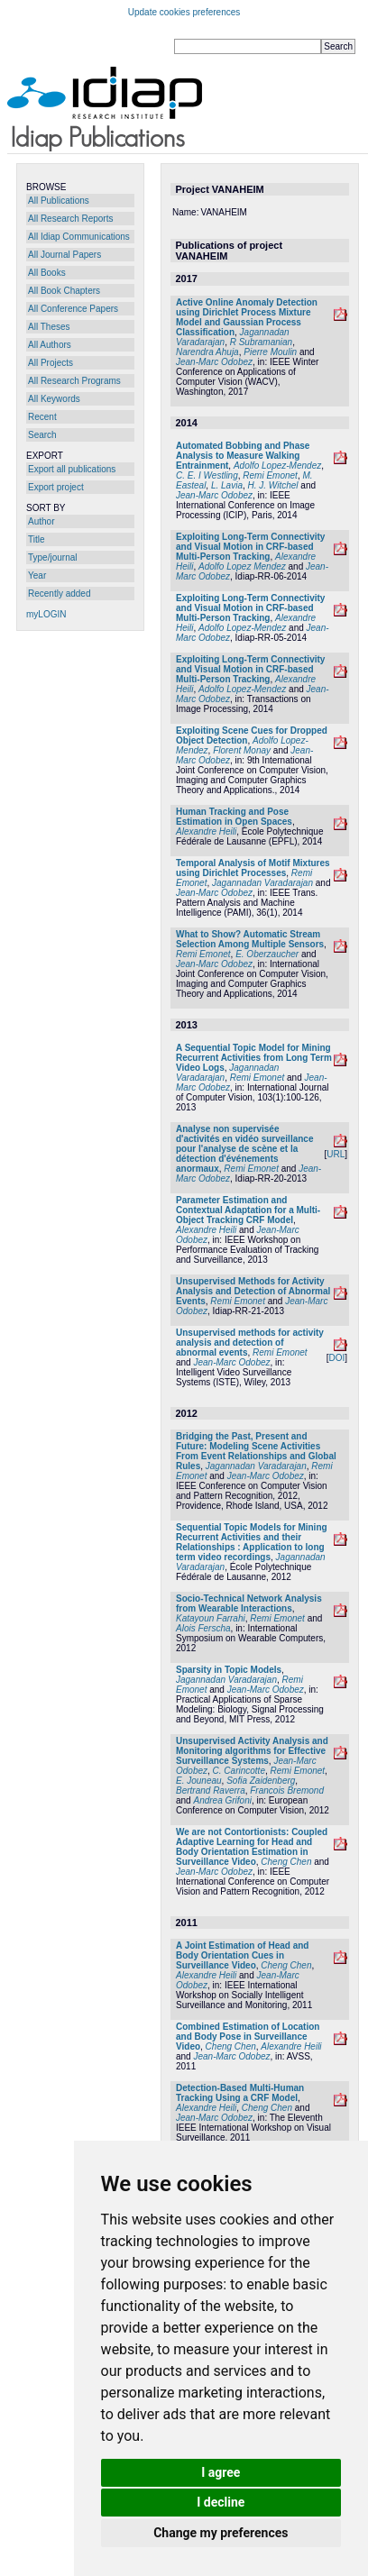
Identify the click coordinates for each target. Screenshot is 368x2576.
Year (37, 575)
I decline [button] (220, 2502)
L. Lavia (227, 485)
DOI (336, 1358)
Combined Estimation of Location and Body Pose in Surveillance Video (247, 2036)
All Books (47, 273)
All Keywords (54, 399)
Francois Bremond (287, 1790)
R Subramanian (261, 342)
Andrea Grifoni (222, 1800)
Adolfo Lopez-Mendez (277, 465)
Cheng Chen (286, 1862)
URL (336, 1154)
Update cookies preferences (184, 12)
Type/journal (52, 557)
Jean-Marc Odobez (214, 362)
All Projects (50, 363)
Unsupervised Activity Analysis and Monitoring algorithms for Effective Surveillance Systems (252, 1751)
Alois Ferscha (203, 1628)
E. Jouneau (199, 1781)
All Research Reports (70, 219)
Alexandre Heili (206, 831)
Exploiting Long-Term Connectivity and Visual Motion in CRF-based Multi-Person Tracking (250, 547)
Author (41, 521)
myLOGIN (46, 614)
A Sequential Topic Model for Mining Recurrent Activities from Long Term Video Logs (254, 1058)
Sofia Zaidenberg (260, 1781)
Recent (42, 417)
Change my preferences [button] (220, 2533)
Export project (56, 487)
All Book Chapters (64, 291)
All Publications (58, 201)
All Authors (49, 345)
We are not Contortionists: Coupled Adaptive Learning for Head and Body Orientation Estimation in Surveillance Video (251, 1847)
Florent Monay (242, 750)
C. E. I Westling (207, 475)
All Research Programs (74, 381)
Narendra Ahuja (207, 352)
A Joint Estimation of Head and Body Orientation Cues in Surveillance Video (242, 1955)
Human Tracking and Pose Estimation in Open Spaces (234, 817)
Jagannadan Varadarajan (262, 883)
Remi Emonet (270, 475)
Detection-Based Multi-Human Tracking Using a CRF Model (240, 2093)
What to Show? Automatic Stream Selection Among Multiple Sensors (250, 939)
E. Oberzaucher (267, 954)
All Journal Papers (64, 255)
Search (42, 435)
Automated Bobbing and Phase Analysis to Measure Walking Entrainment (242, 455)
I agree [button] (220, 2472)
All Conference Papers (73, 309)
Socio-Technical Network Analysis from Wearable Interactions (249, 1603)
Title (36, 539)
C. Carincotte (239, 1771)
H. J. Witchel (273, 485)
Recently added (59, 593)
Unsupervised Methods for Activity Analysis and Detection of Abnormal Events (253, 1291)
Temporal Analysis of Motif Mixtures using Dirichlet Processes (253, 868)
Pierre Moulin (270, 352)
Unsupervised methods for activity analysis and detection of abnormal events (250, 1342)
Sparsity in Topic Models (228, 1670)
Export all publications (71, 469)
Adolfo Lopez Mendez (242, 566)
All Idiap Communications (79, 237)
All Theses (49, 327)
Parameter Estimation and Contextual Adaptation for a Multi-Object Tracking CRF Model (248, 1210)
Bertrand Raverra (210, 1790)
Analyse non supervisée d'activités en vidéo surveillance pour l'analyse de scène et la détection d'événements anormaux (244, 1149)
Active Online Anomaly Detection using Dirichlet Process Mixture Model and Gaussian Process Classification (246, 317)
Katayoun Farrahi (210, 1618)
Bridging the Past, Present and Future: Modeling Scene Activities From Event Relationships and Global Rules (256, 1451)
